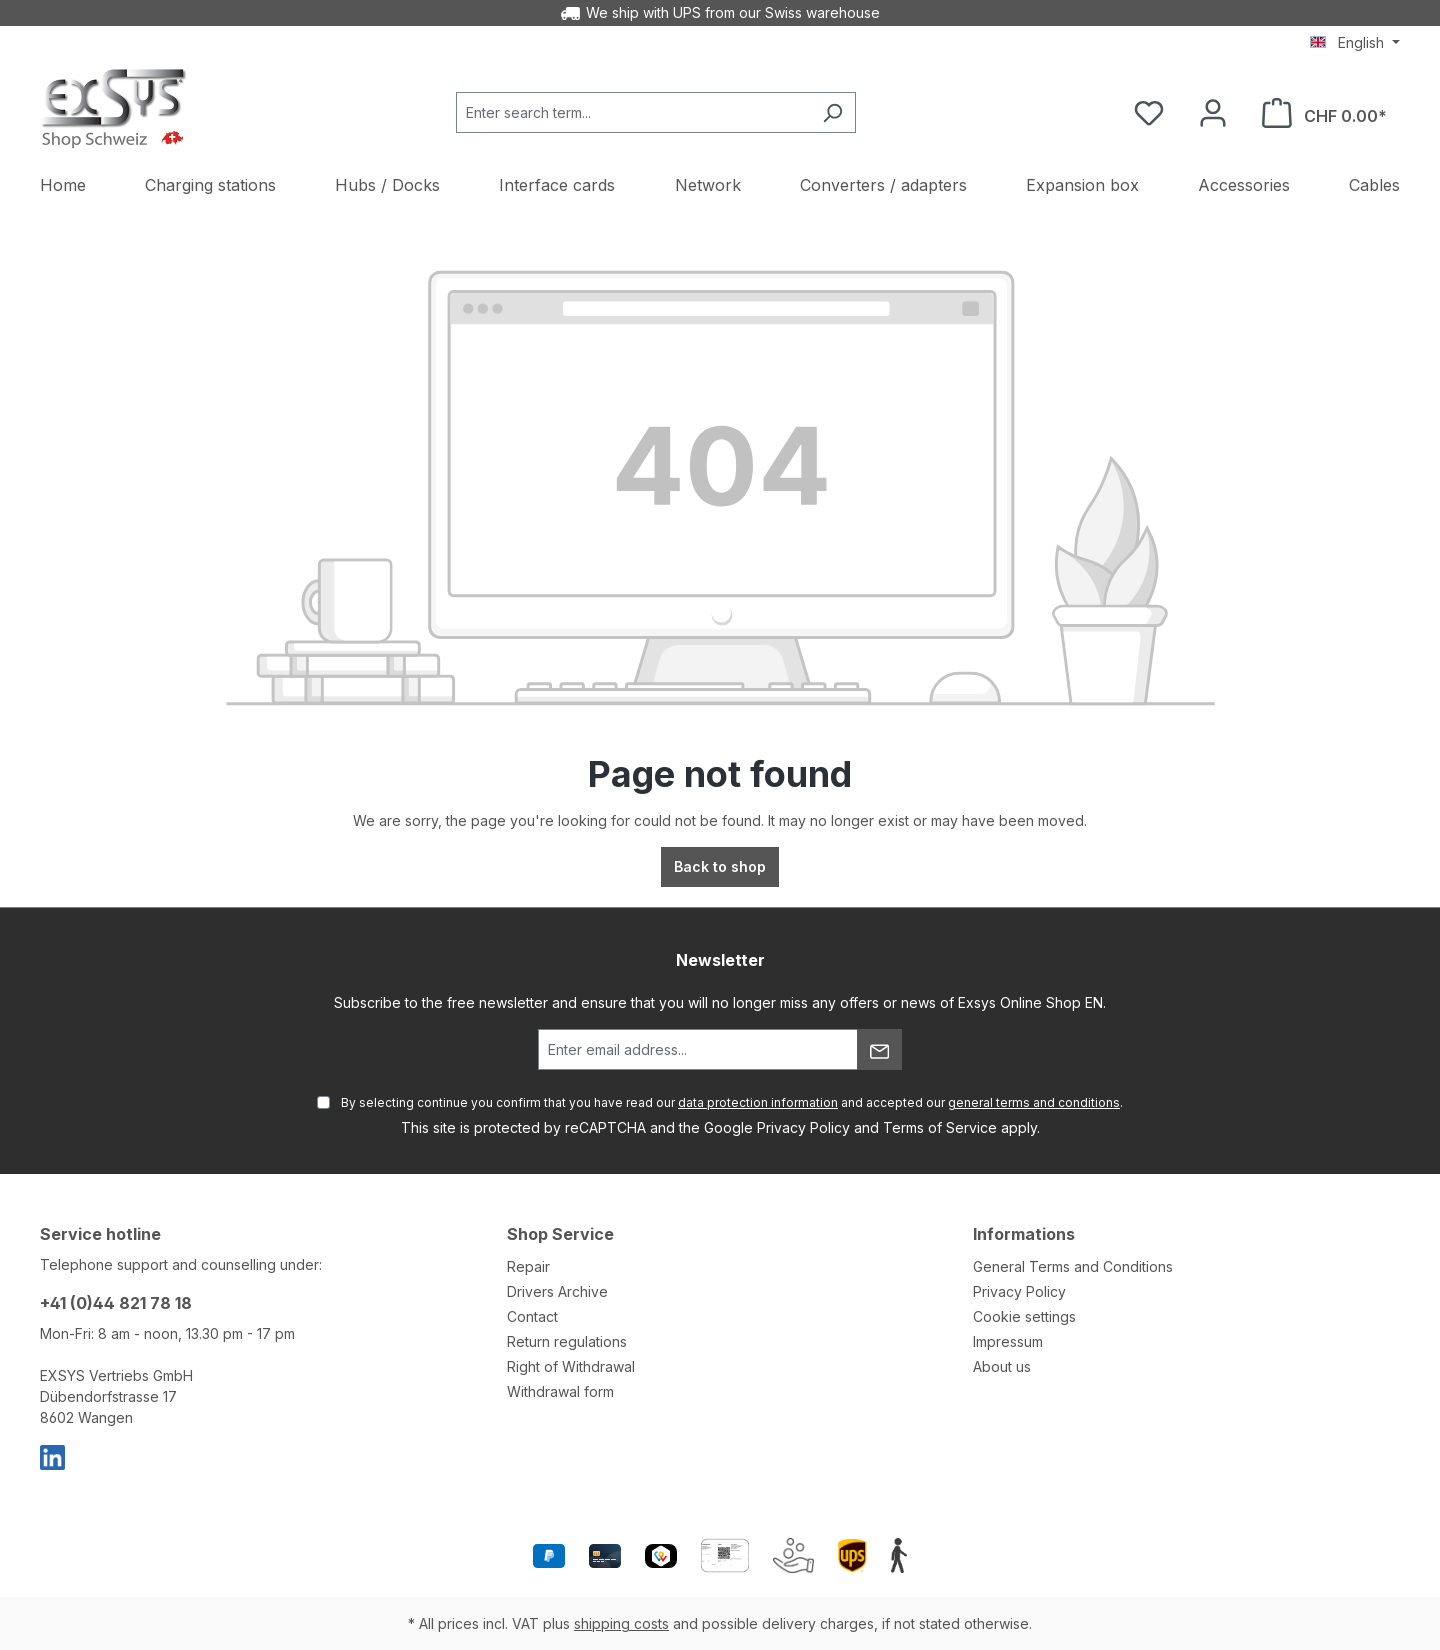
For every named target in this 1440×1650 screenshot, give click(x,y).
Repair (528, 1266)
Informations (1024, 1234)
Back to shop (720, 866)
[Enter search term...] (633, 112)
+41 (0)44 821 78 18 (116, 1303)
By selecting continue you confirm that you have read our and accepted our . (732, 1102)
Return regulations (567, 1341)
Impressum (1008, 1341)
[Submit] (879, 1049)
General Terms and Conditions (1073, 1266)
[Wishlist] (1149, 113)
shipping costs (621, 1623)
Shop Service (560, 1234)
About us (1002, 1366)
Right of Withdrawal (571, 1366)
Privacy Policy (803, 1127)
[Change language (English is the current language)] (1355, 43)
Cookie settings (1024, 1316)
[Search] (832, 112)
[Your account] (1213, 113)
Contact (532, 1316)
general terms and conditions (1034, 1102)
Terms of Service (940, 1127)
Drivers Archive (557, 1291)
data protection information (758, 1102)
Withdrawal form (560, 1391)
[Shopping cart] (1324, 113)
